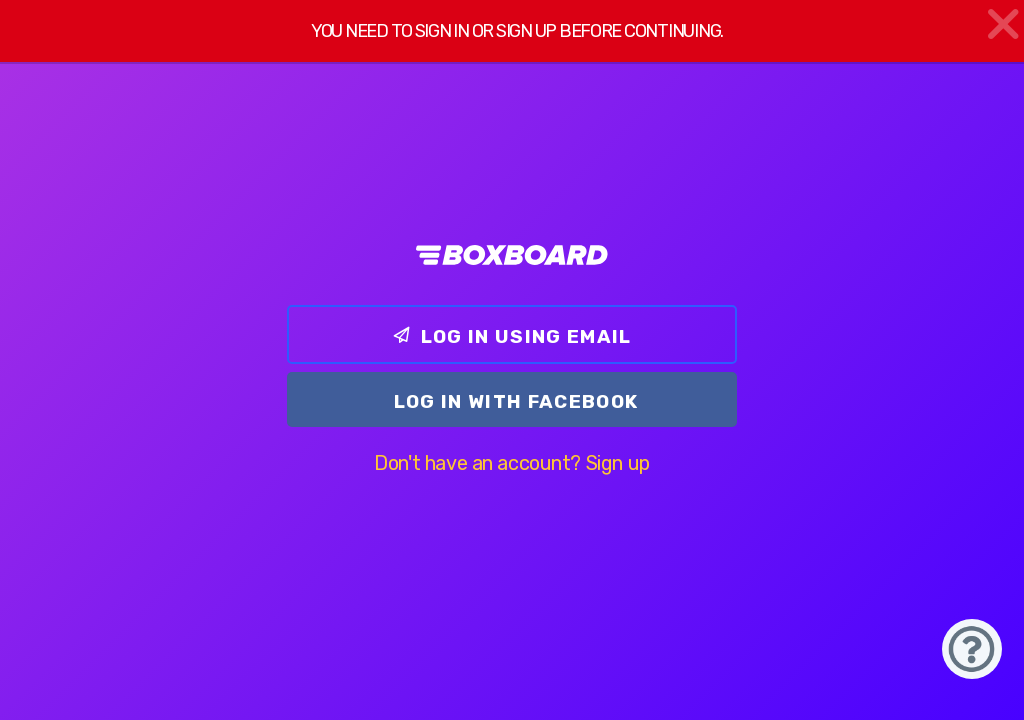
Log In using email (511, 336)
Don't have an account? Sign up (511, 463)
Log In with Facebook (516, 401)
